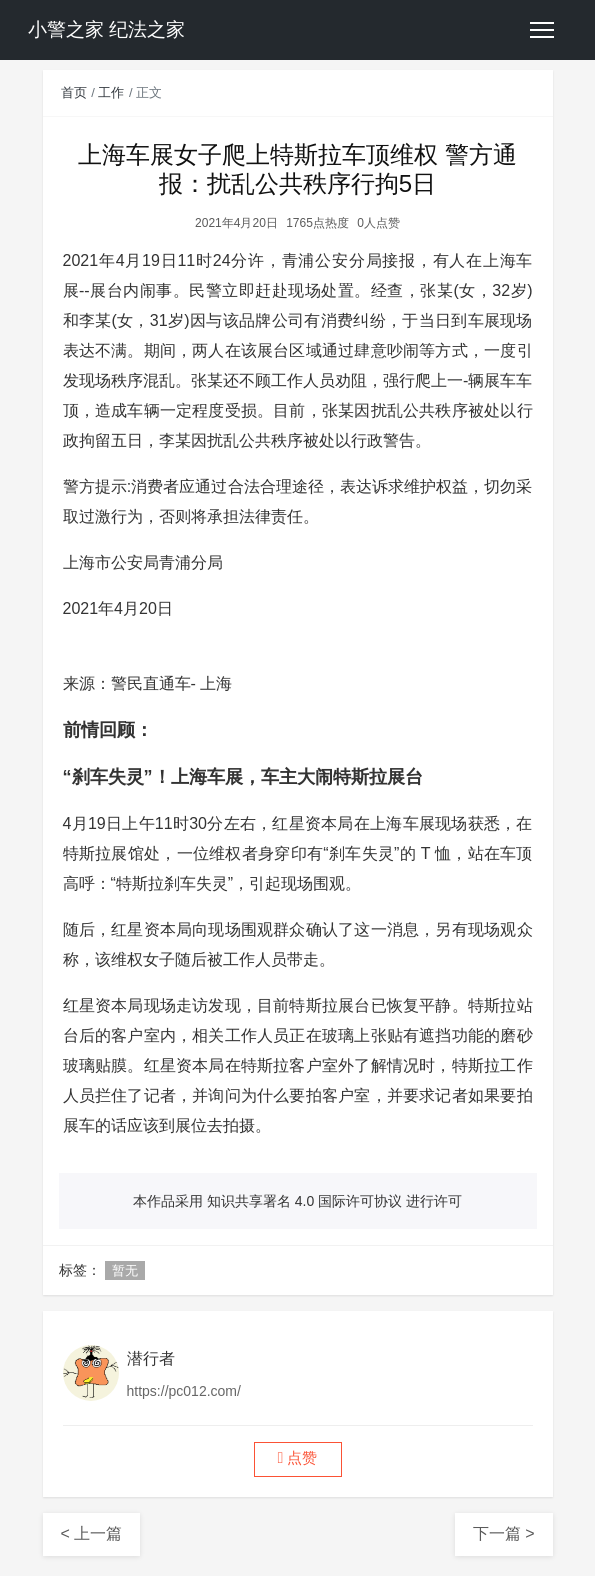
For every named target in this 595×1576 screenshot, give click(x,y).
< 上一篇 (92, 1533)
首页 (74, 92)
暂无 (125, 1270)
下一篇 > (504, 1533)
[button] (298, 1459)
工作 (111, 92)
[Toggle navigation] (542, 30)
